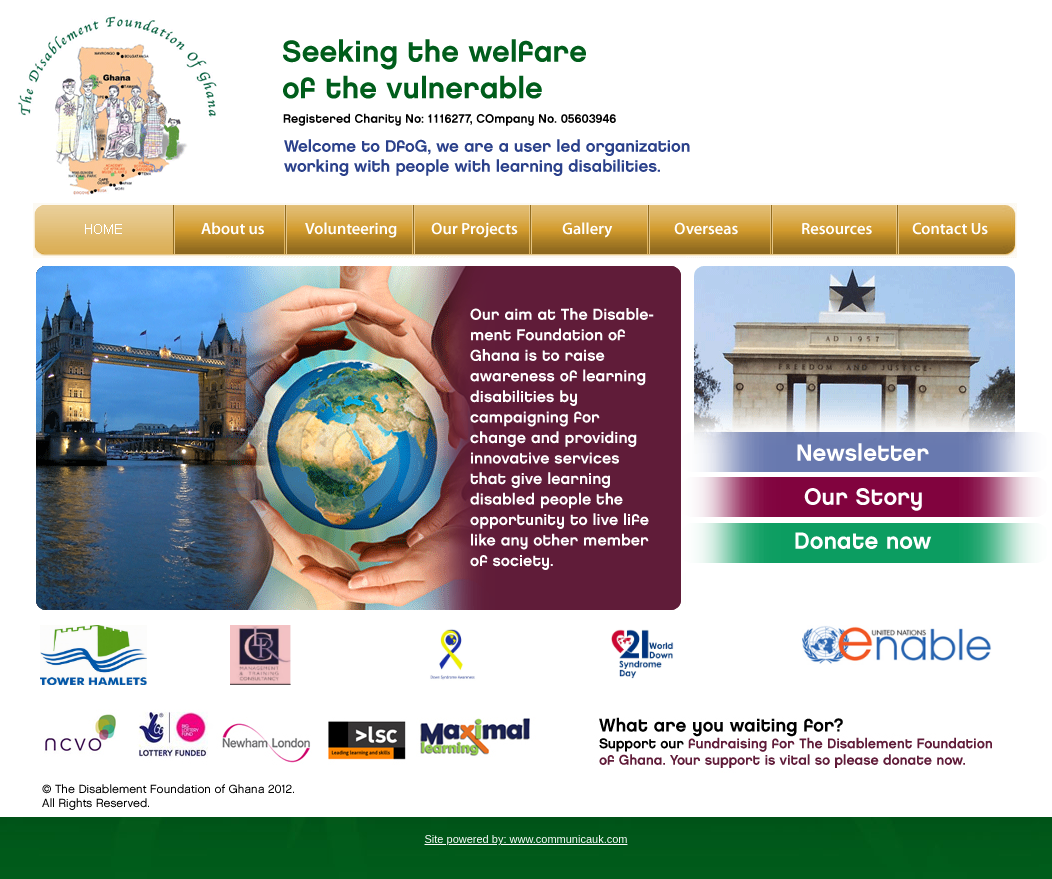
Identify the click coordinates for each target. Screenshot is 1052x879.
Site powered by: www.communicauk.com (526, 839)
